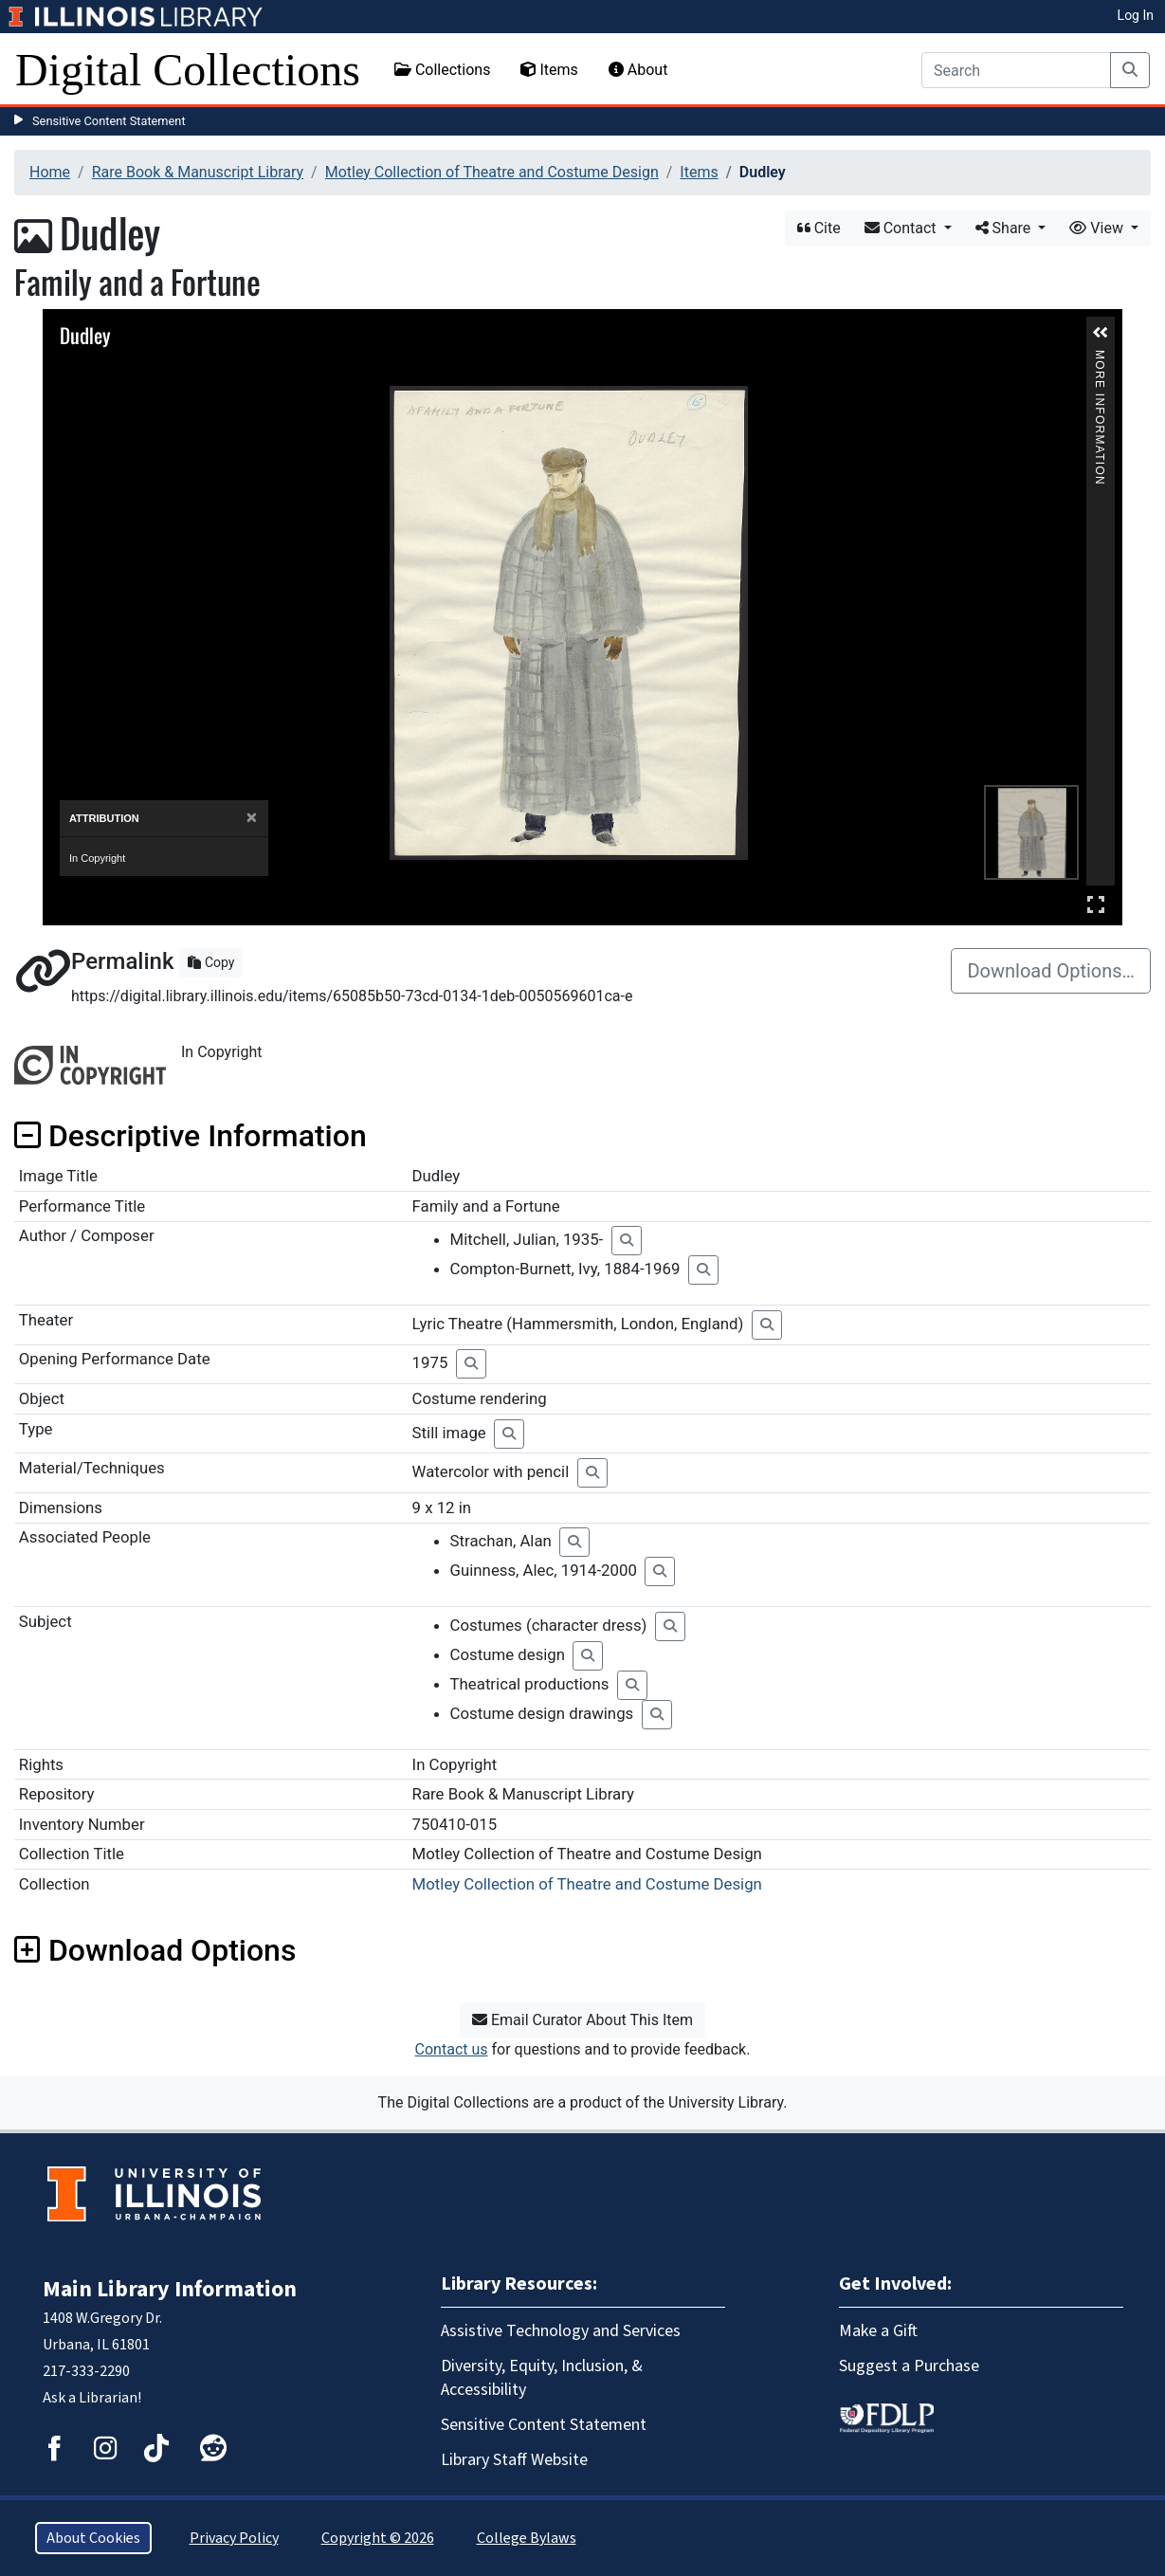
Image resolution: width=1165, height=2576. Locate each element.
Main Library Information (170, 2289)
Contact (902, 228)
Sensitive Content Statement (109, 121)
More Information (1099, 358)
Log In (1136, 15)
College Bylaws (526, 2538)
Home (49, 172)
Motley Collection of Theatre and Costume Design (492, 172)
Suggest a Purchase (909, 2366)
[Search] (1016, 70)
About (638, 70)
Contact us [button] (451, 2049)
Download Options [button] (155, 1950)
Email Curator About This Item (582, 2020)
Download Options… (1051, 970)
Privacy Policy (234, 2538)
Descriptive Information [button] (190, 1136)
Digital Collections (187, 70)
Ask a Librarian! (92, 2397)
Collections (442, 70)
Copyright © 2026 (377, 2538)
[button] (1100, 332)
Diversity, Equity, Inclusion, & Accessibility (542, 2378)
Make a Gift (878, 2331)
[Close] (251, 817)
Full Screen (1096, 904)
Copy (211, 962)
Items (548, 70)
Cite (819, 228)
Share (1005, 228)
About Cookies (93, 2538)
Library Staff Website (514, 2460)
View (1098, 228)
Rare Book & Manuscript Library (197, 172)
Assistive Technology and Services (561, 2331)
